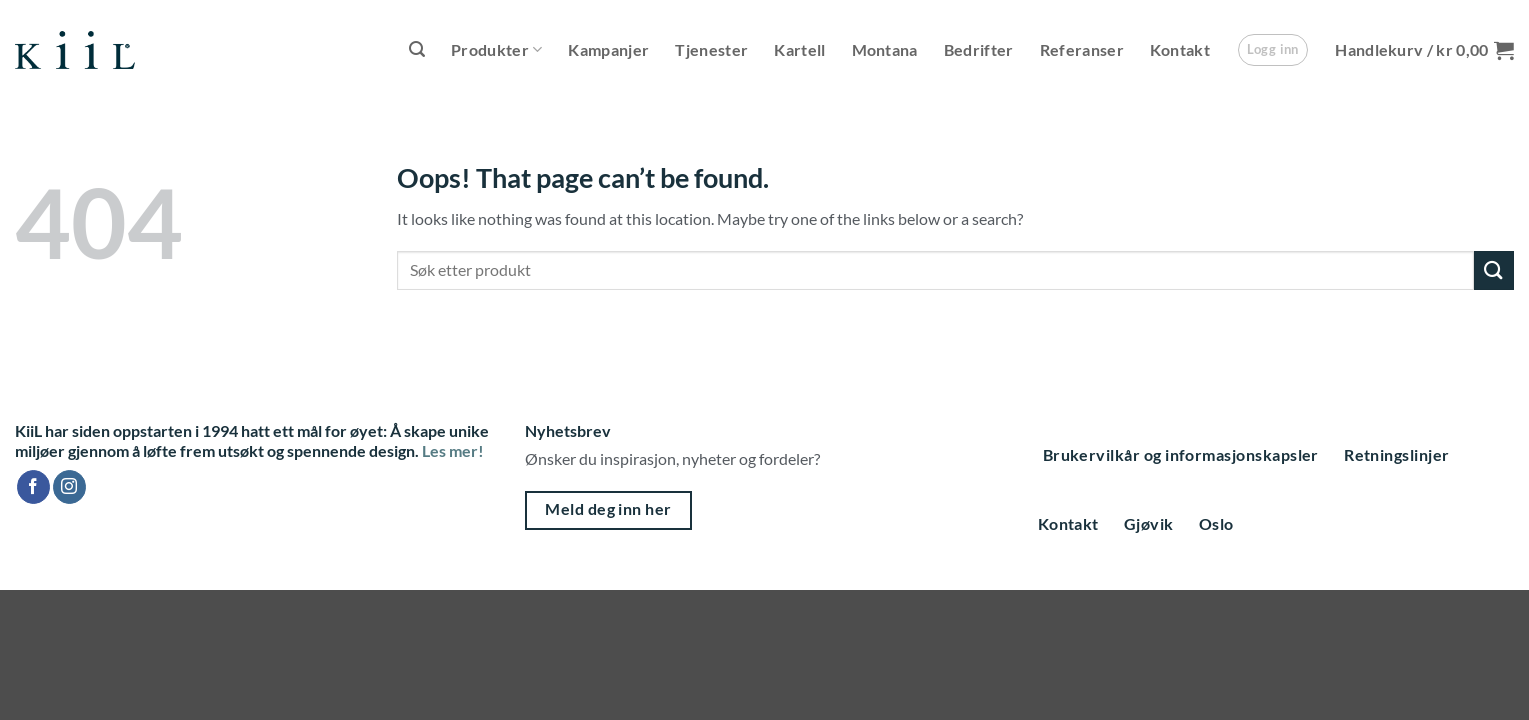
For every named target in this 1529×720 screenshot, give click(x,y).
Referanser (1082, 49)
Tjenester (711, 49)
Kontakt (1180, 49)
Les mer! (453, 450)
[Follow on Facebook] (33, 487)
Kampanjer (608, 49)
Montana (885, 49)
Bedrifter (979, 49)
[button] (417, 49)
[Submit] (1494, 270)
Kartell (799, 49)
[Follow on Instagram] (69, 487)
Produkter (496, 50)
